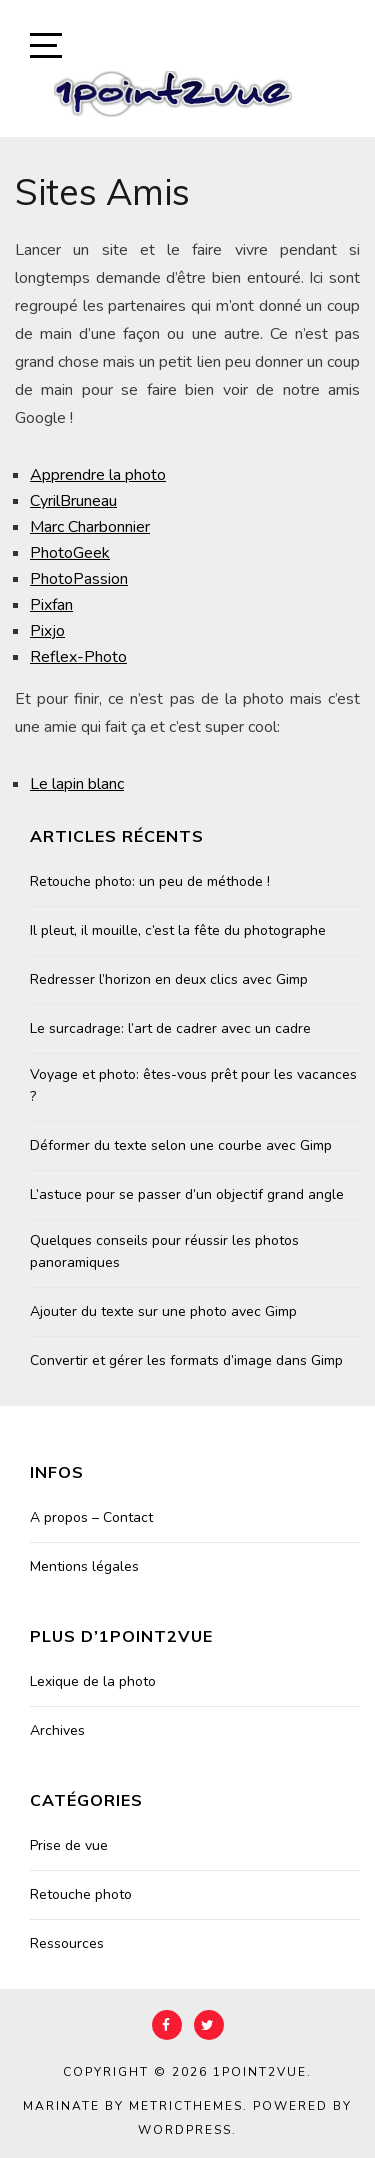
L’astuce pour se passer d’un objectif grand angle (187, 1194)
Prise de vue (69, 1845)
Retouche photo (81, 1894)
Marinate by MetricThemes (133, 2106)
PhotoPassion (79, 579)
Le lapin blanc (77, 784)
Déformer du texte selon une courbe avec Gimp (181, 1145)
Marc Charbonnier (90, 527)
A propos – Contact (91, 1517)
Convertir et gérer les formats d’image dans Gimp (186, 1360)
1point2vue (260, 2072)
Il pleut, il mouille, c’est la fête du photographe (178, 930)
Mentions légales (84, 1566)
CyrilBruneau (73, 501)
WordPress (185, 2130)
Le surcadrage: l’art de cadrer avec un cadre (170, 1028)
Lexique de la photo (93, 1681)
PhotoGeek (70, 553)
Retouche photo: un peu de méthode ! (150, 881)
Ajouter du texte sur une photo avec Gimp (163, 1311)
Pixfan (51, 605)
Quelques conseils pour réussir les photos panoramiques (164, 1251)
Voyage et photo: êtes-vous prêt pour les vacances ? (193, 1085)
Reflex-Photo (78, 657)
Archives (57, 1730)
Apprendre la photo (98, 475)
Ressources (67, 1943)
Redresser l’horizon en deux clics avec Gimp (169, 979)
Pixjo (47, 631)
